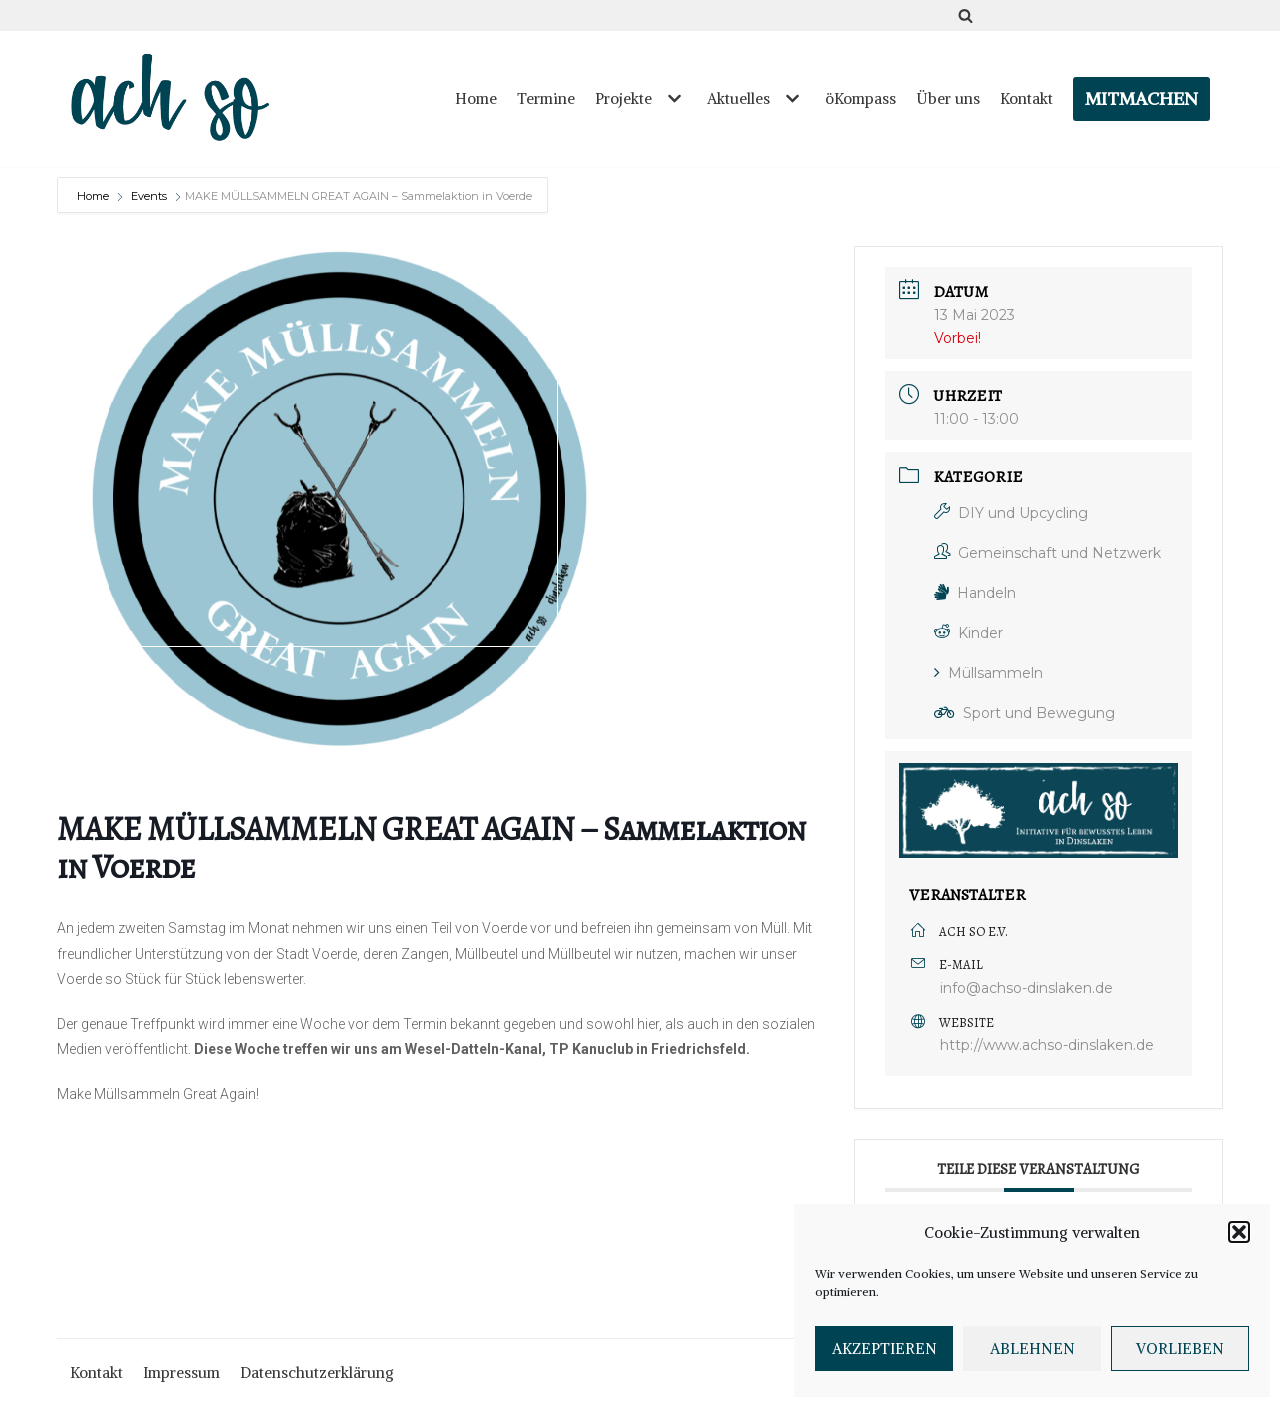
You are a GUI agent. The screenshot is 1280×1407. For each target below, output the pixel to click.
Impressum (181, 1372)
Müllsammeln (988, 673)
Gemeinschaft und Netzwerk (1047, 553)
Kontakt (1026, 98)
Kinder (968, 633)
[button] (1239, 1232)
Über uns (948, 98)
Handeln (975, 593)
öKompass (860, 98)
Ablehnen (1032, 1348)
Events (149, 196)
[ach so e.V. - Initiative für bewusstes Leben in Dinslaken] (175, 99)
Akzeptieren (884, 1348)
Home (476, 98)
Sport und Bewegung (1024, 713)
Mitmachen (1141, 98)
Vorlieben (1180, 1348)
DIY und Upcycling (1011, 513)
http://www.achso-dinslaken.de (1047, 1045)
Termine (546, 98)
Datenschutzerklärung (317, 1372)
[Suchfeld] (965, 15)
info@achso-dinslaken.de (1026, 988)
